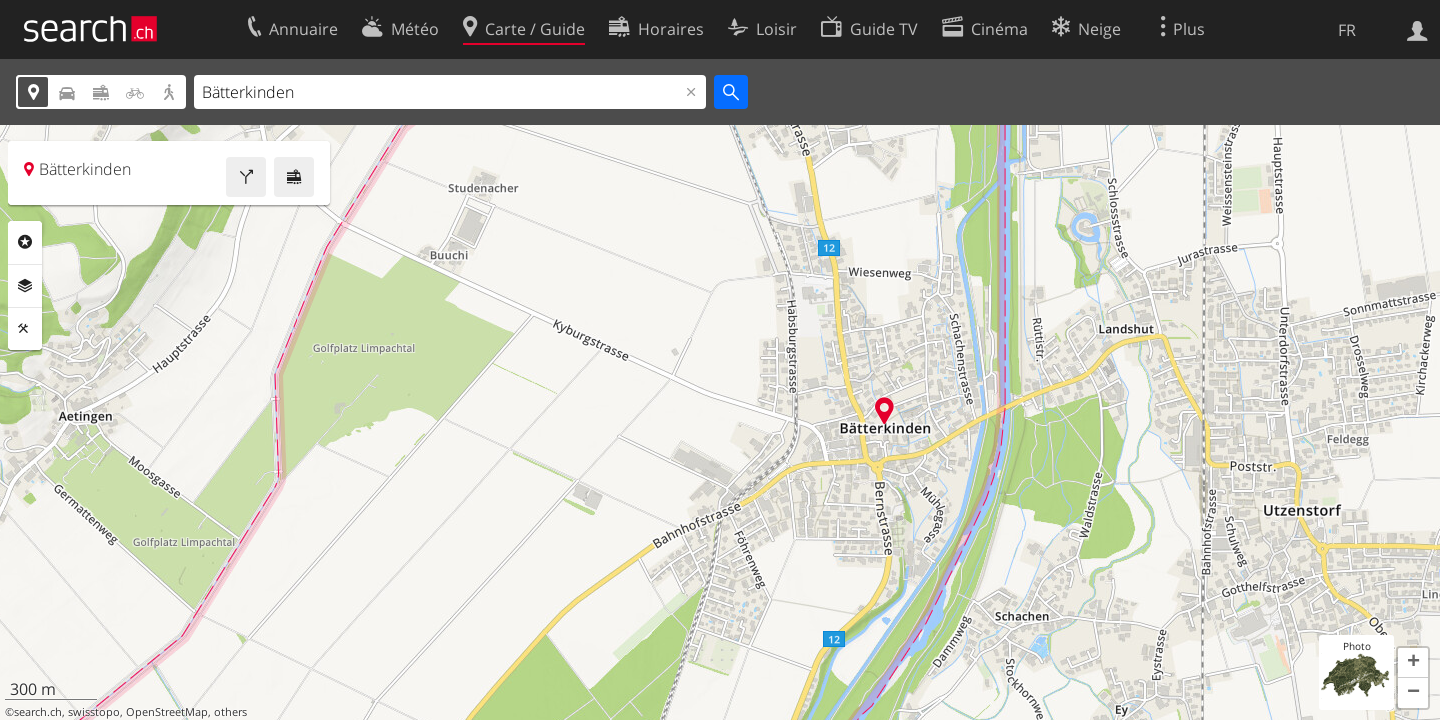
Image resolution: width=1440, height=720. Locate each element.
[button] (1413, 663)
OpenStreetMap (167, 712)
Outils (25, 329)
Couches (25, 286)
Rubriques (25, 242)
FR (1347, 30)
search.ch (38, 712)
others (230, 712)
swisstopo (94, 712)
